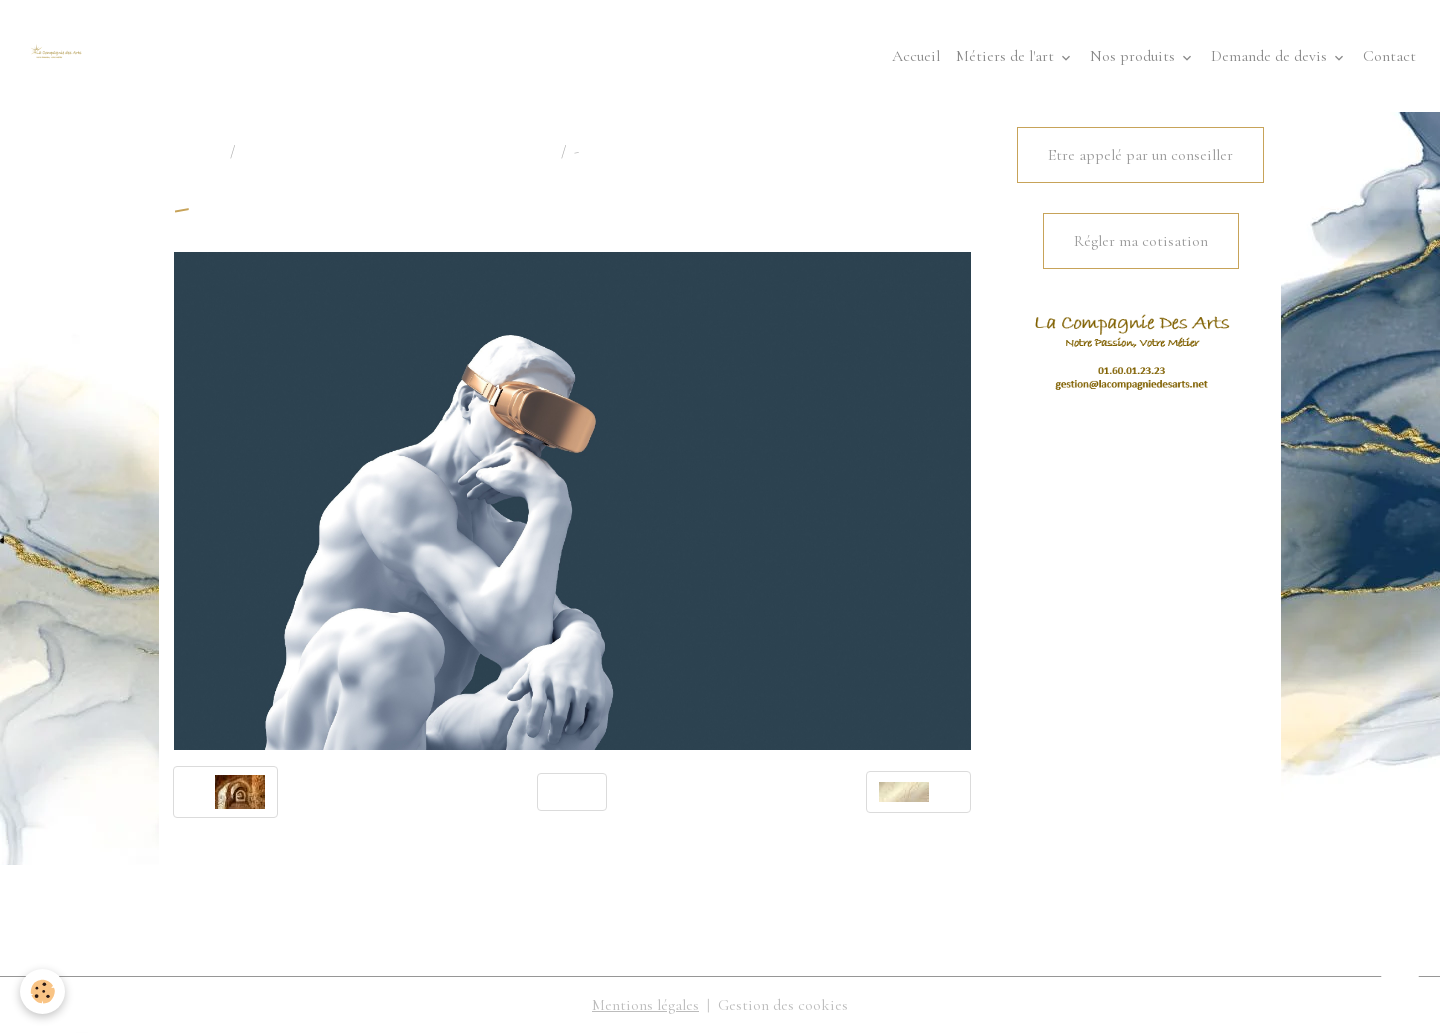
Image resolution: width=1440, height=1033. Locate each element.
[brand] (60, 56)
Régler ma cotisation (1141, 241)
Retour (572, 792)
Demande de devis (1271, 56)
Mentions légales (645, 1005)
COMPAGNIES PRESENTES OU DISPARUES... (398, 151)
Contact (1389, 56)
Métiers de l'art (1007, 56)
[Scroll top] (1400, 993)
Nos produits (1134, 56)
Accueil (916, 56)
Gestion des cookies (783, 1005)
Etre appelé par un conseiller (1140, 155)
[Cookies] (42, 991)
